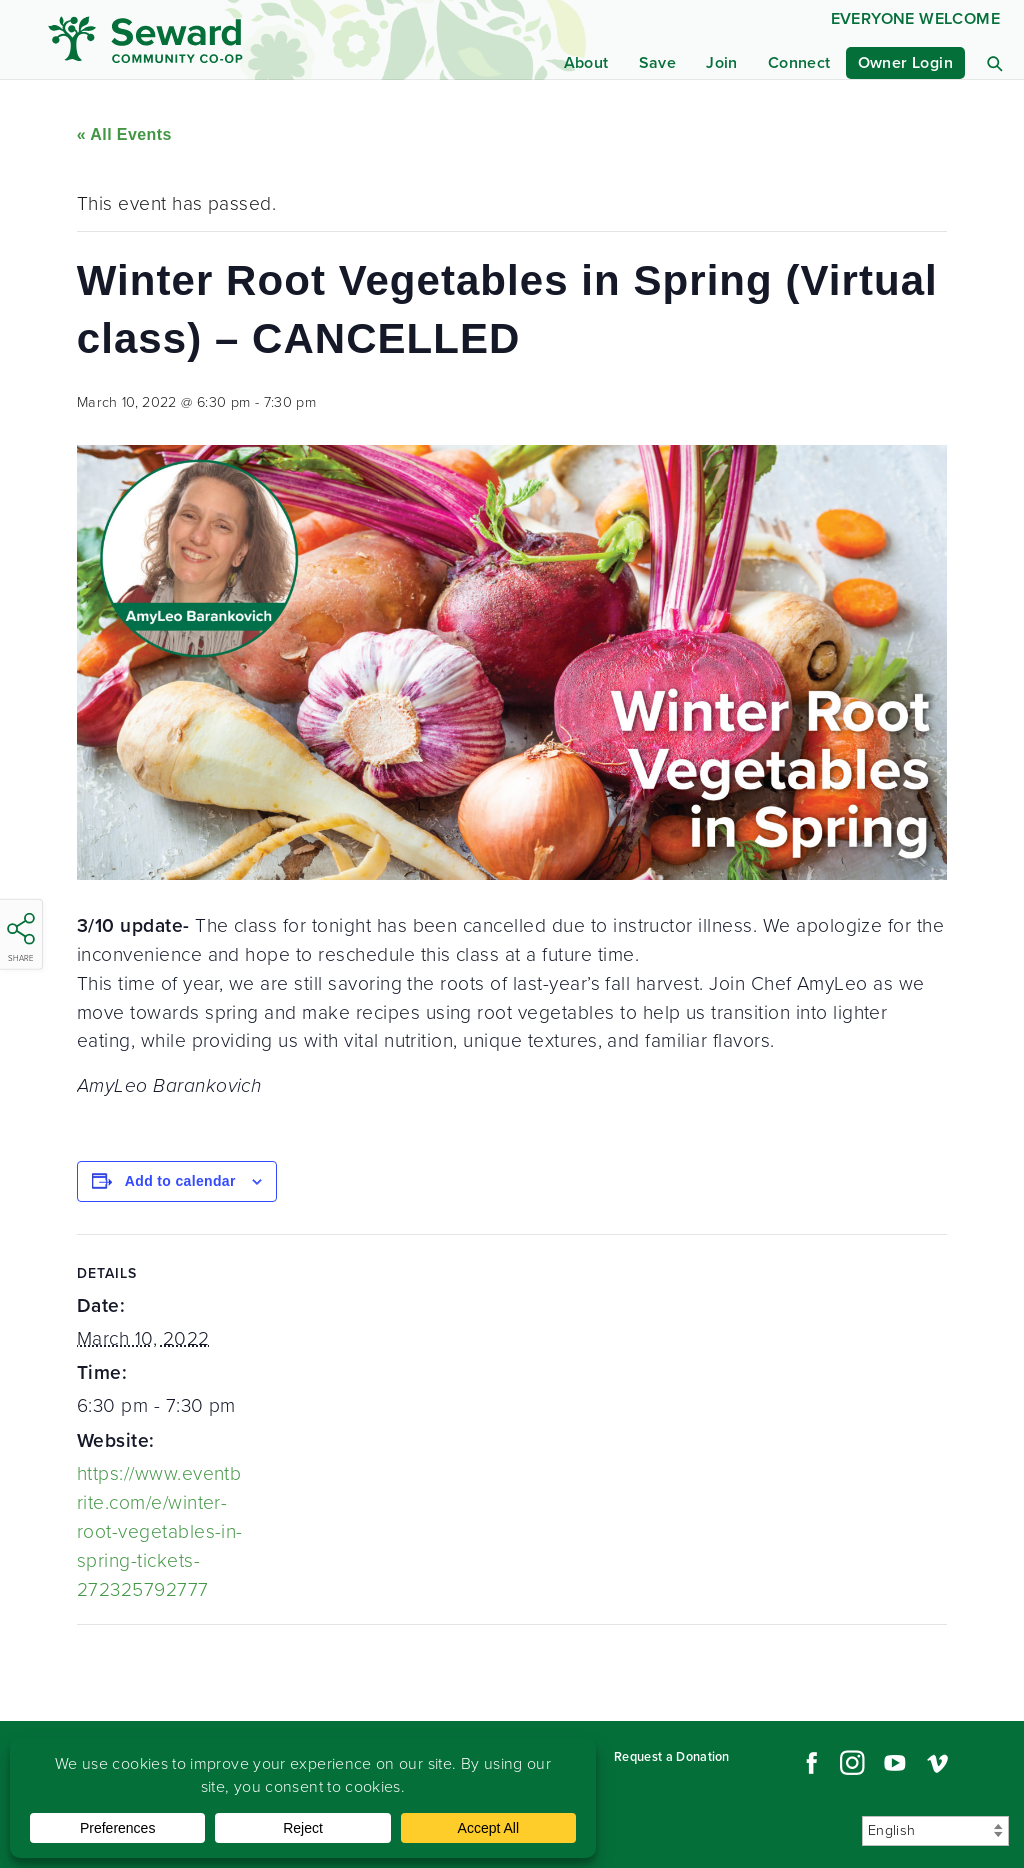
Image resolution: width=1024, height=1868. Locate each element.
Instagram (852, 1763)
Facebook (809, 1763)
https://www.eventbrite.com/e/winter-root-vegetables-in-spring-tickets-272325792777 (160, 1531)
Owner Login (905, 62)
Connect (799, 62)
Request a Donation (672, 1756)
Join (722, 62)
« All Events (124, 134)
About (586, 62)
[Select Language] (935, 1831)
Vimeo (938, 1763)
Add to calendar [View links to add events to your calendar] (180, 1181)
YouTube (895, 1763)
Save (658, 62)
